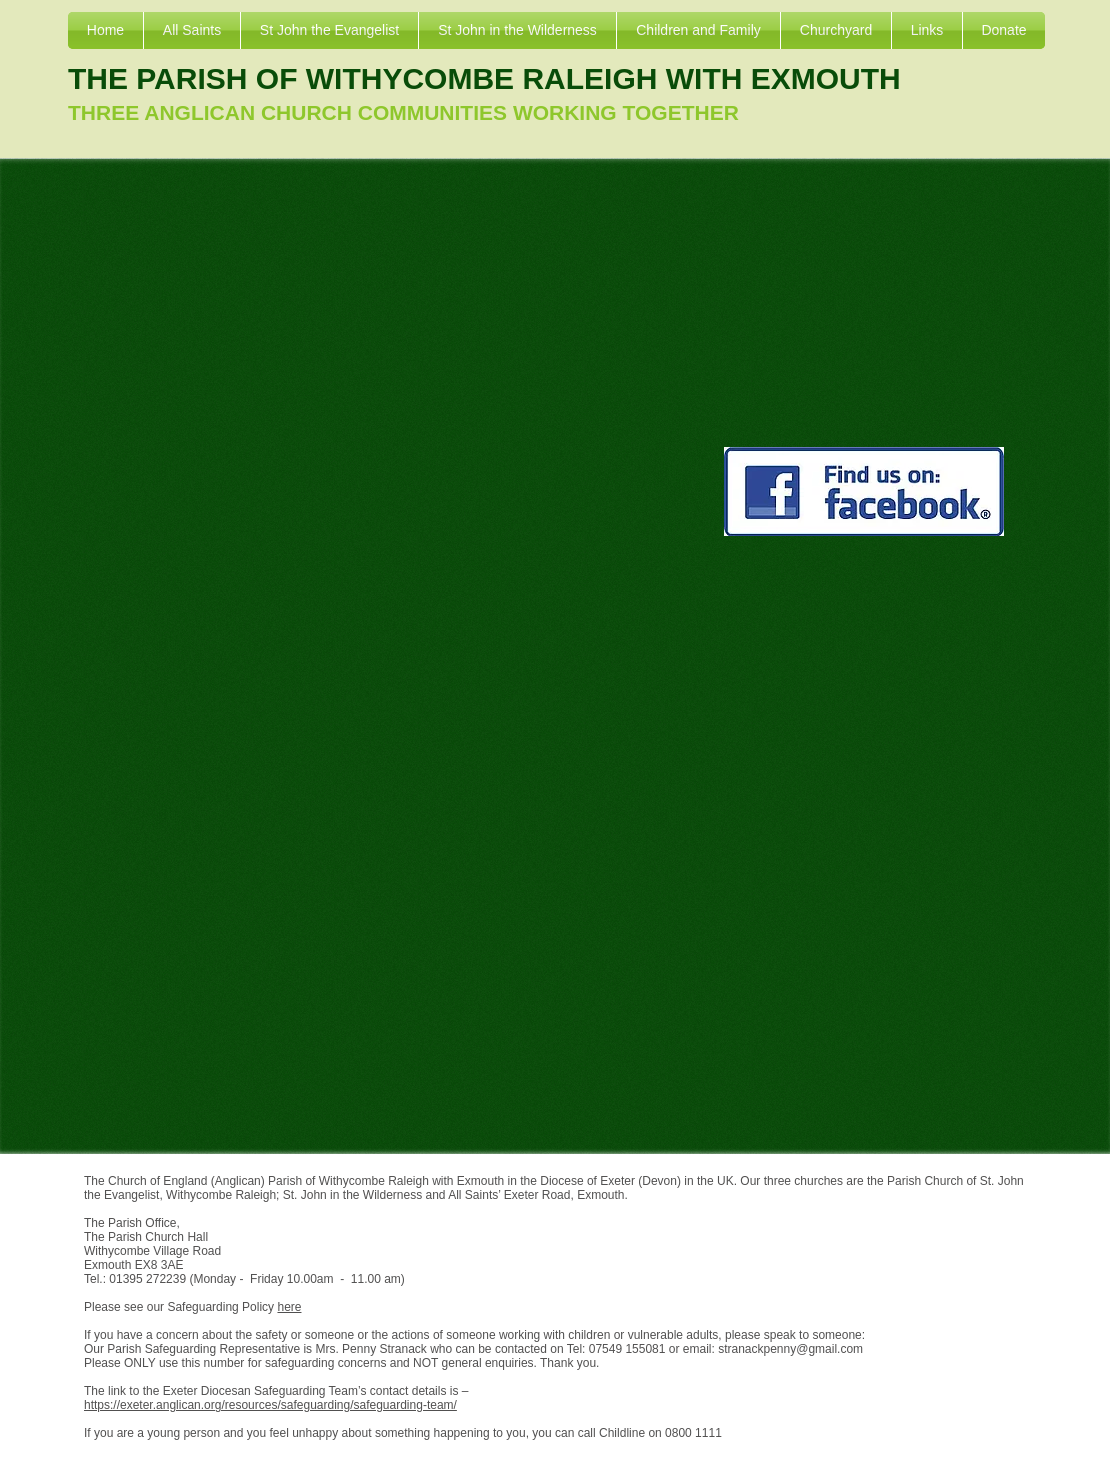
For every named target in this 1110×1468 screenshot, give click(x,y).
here (289, 1307)
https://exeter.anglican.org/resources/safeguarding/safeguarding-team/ (270, 1405)
